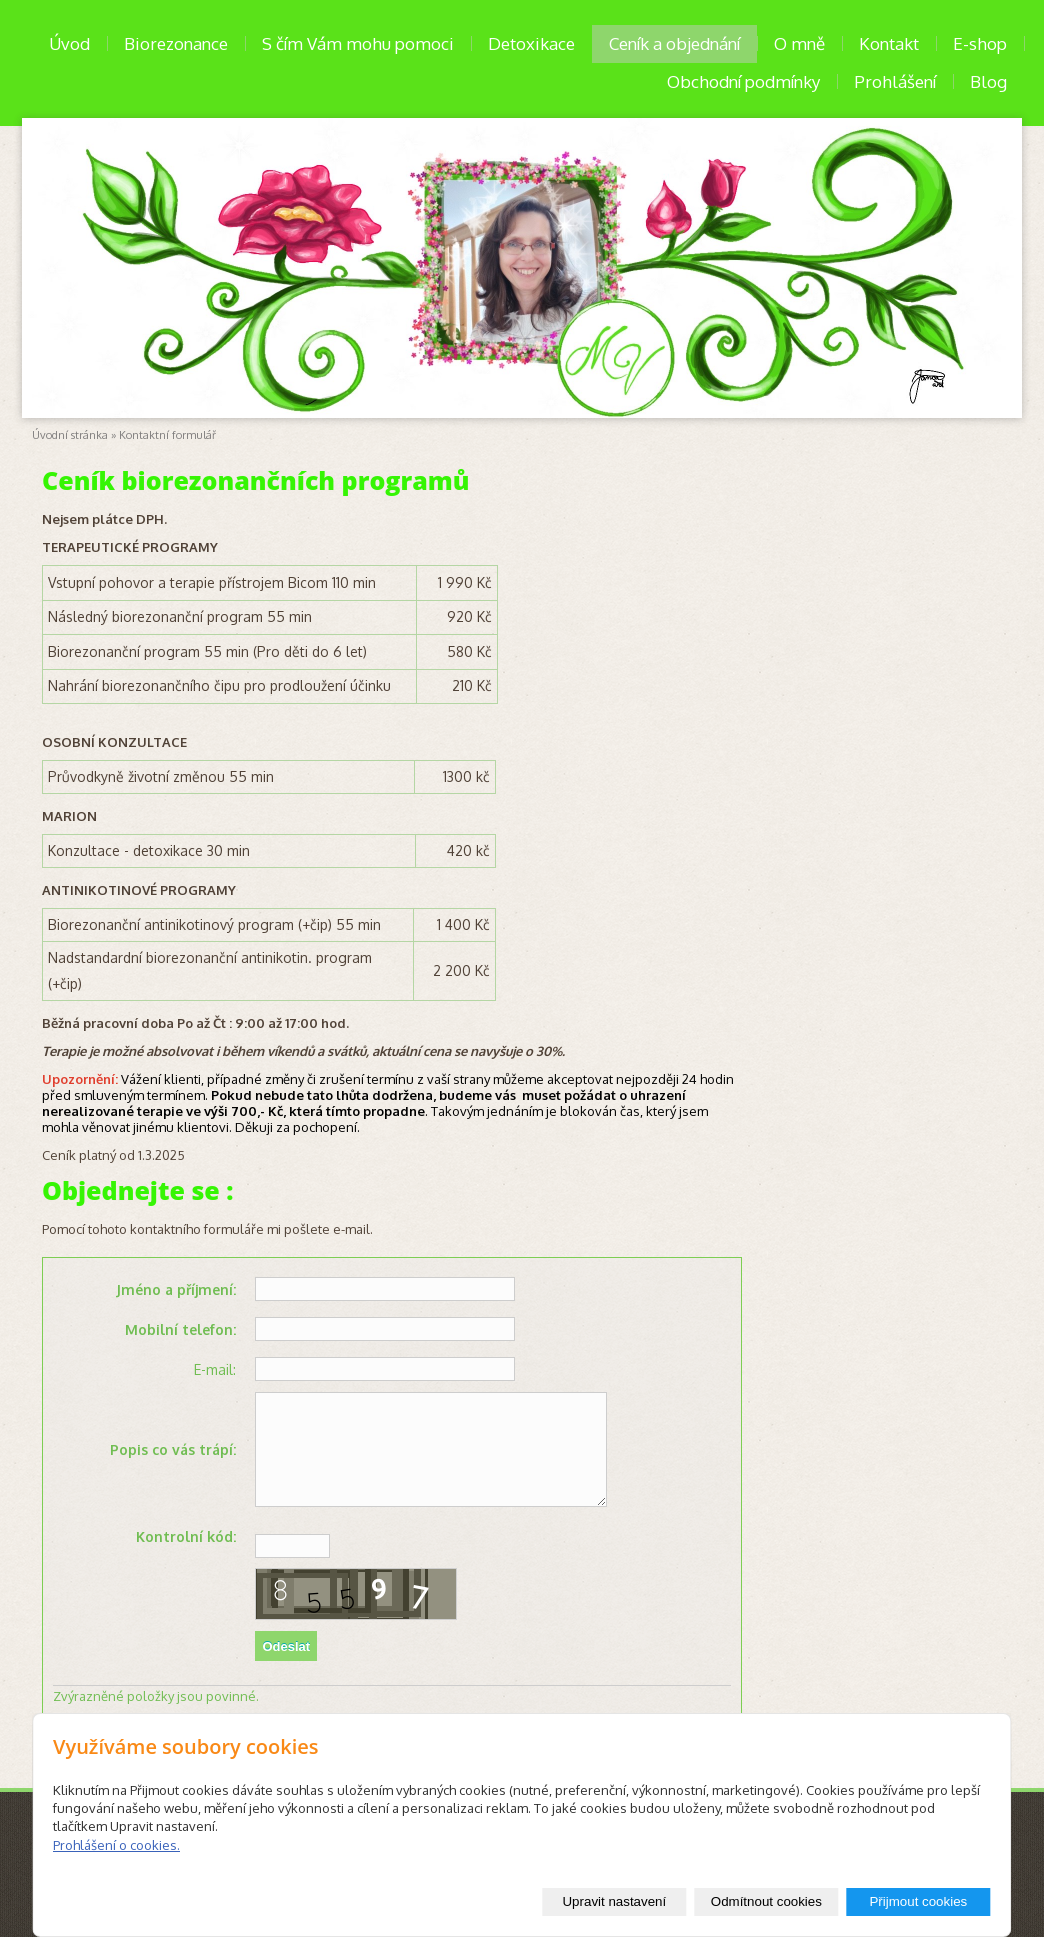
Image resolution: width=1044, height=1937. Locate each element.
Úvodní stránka (70, 435)
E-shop (980, 43)
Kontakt (889, 43)
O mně (799, 43)
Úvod (69, 43)
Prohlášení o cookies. (116, 1845)
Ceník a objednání (674, 43)
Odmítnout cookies (766, 1901)
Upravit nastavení (614, 1901)
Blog (988, 81)
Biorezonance (176, 43)
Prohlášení (895, 81)
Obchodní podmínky (743, 81)
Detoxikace (531, 43)
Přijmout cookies (918, 1901)
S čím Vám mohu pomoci (358, 43)
